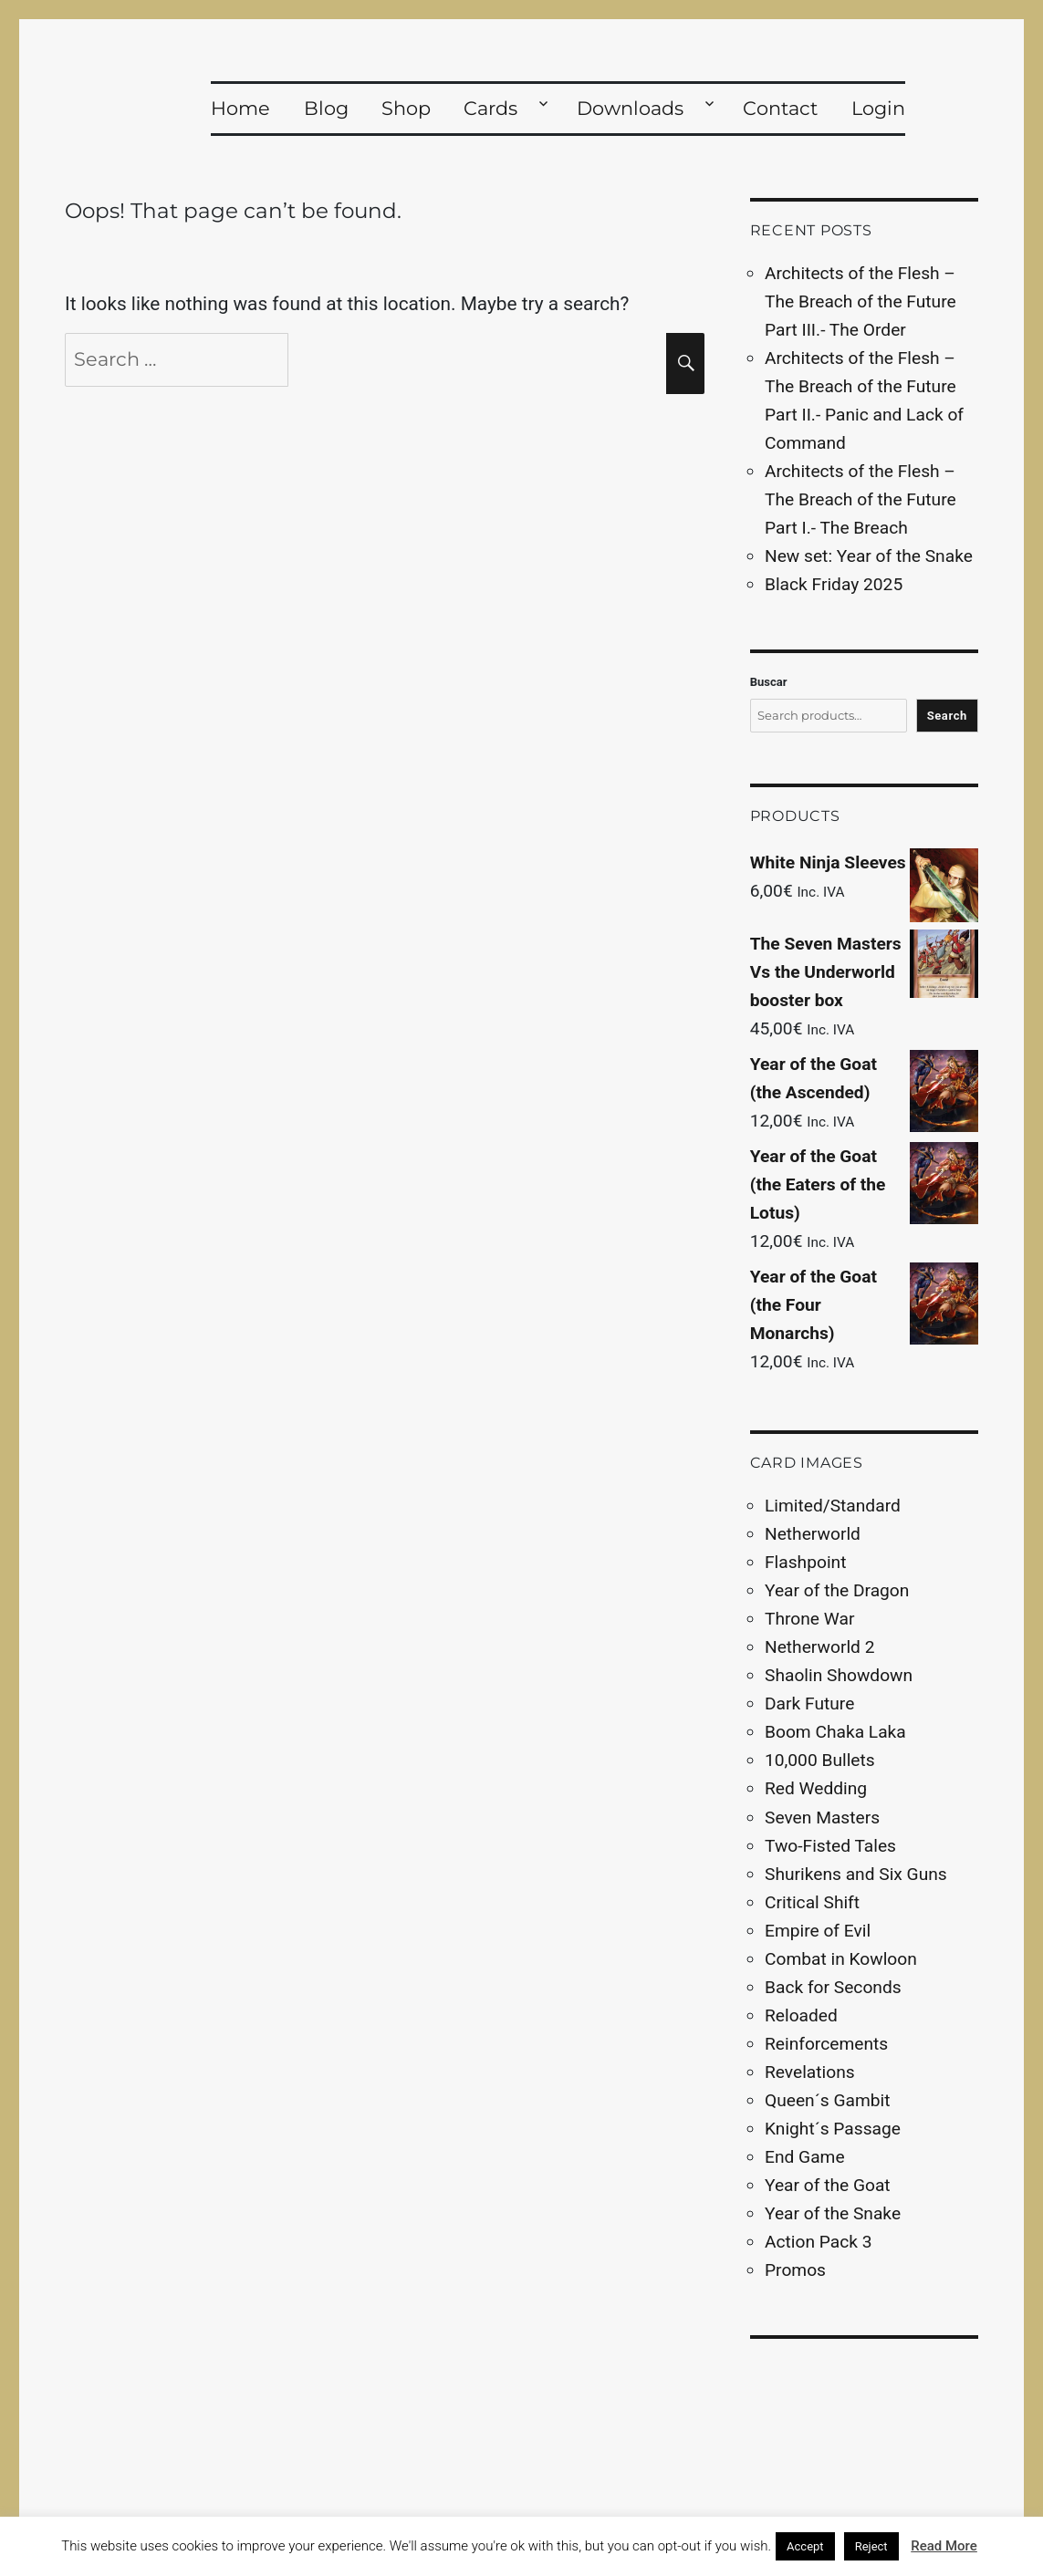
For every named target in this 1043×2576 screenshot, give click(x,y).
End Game (805, 2156)
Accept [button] (805, 2546)
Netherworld (812, 1533)
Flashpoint (805, 1562)
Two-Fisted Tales (830, 1845)
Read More (944, 2546)
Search (947, 715)
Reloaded (801, 2015)
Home (240, 108)
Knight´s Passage (833, 2128)
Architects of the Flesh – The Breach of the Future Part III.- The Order (860, 301)
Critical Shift (812, 1902)
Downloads (630, 108)
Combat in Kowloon (841, 1958)
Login (878, 108)
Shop (406, 108)
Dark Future (809, 1703)
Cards (490, 108)
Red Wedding (816, 1788)
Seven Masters (822, 1817)
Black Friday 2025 (833, 584)
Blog (326, 108)
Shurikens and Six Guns (856, 1874)
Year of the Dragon (837, 1590)
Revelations (810, 2072)
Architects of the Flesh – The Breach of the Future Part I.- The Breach (860, 499)
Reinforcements (826, 2043)
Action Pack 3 (818, 2241)
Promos (795, 2269)
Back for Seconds (833, 1987)
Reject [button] (871, 2546)
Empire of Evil (818, 1930)
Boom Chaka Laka (835, 1731)
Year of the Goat (828, 2185)
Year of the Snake (833, 2213)
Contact (780, 108)
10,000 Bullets (820, 1760)
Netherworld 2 (819, 1646)
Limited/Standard (833, 1505)
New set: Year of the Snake (869, 555)
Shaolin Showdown (839, 1675)
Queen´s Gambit (827, 2100)
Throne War (809, 1618)
